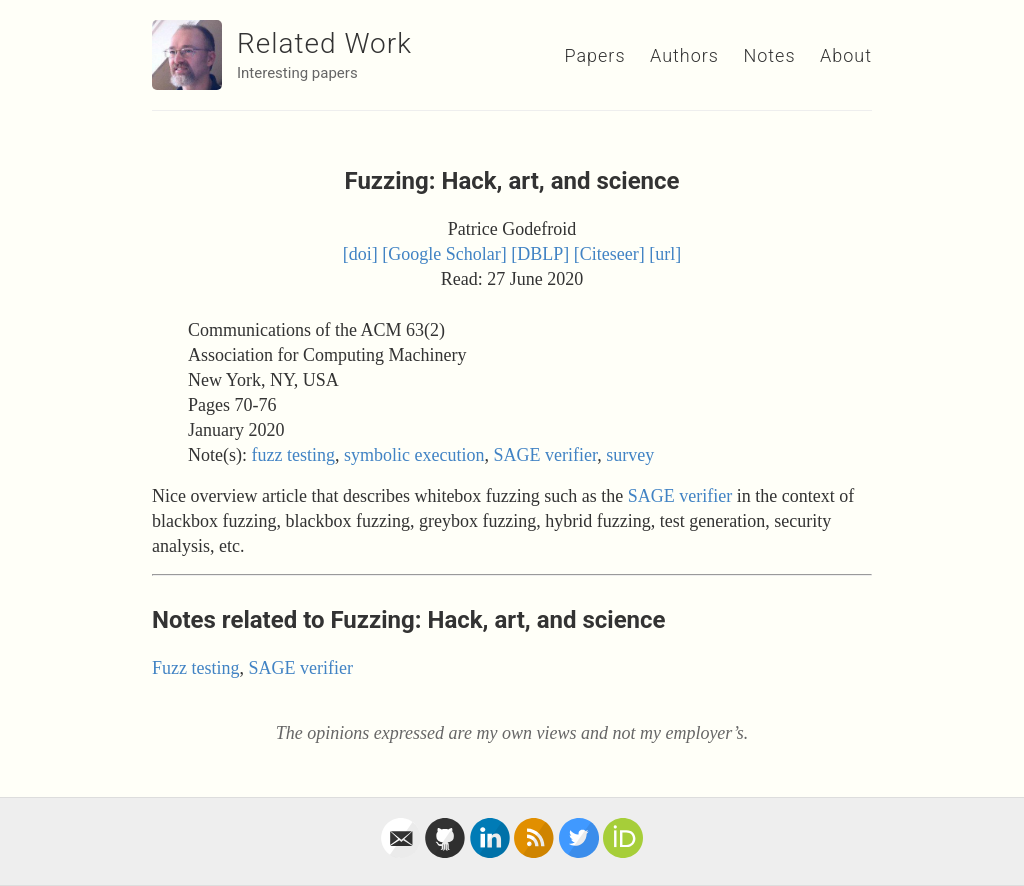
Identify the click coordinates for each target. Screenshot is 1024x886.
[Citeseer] (609, 254)
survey (630, 455)
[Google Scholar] (444, 254)
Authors (684, 55)
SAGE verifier (545, 455)
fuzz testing (292, 455)
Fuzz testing (196, 668)
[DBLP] (540, 254)
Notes (769, 55)
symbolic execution (414, 455)
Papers (594, 55)
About (846, 55)
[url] (665, 254)
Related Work (324, 43)
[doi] (360, 254)
